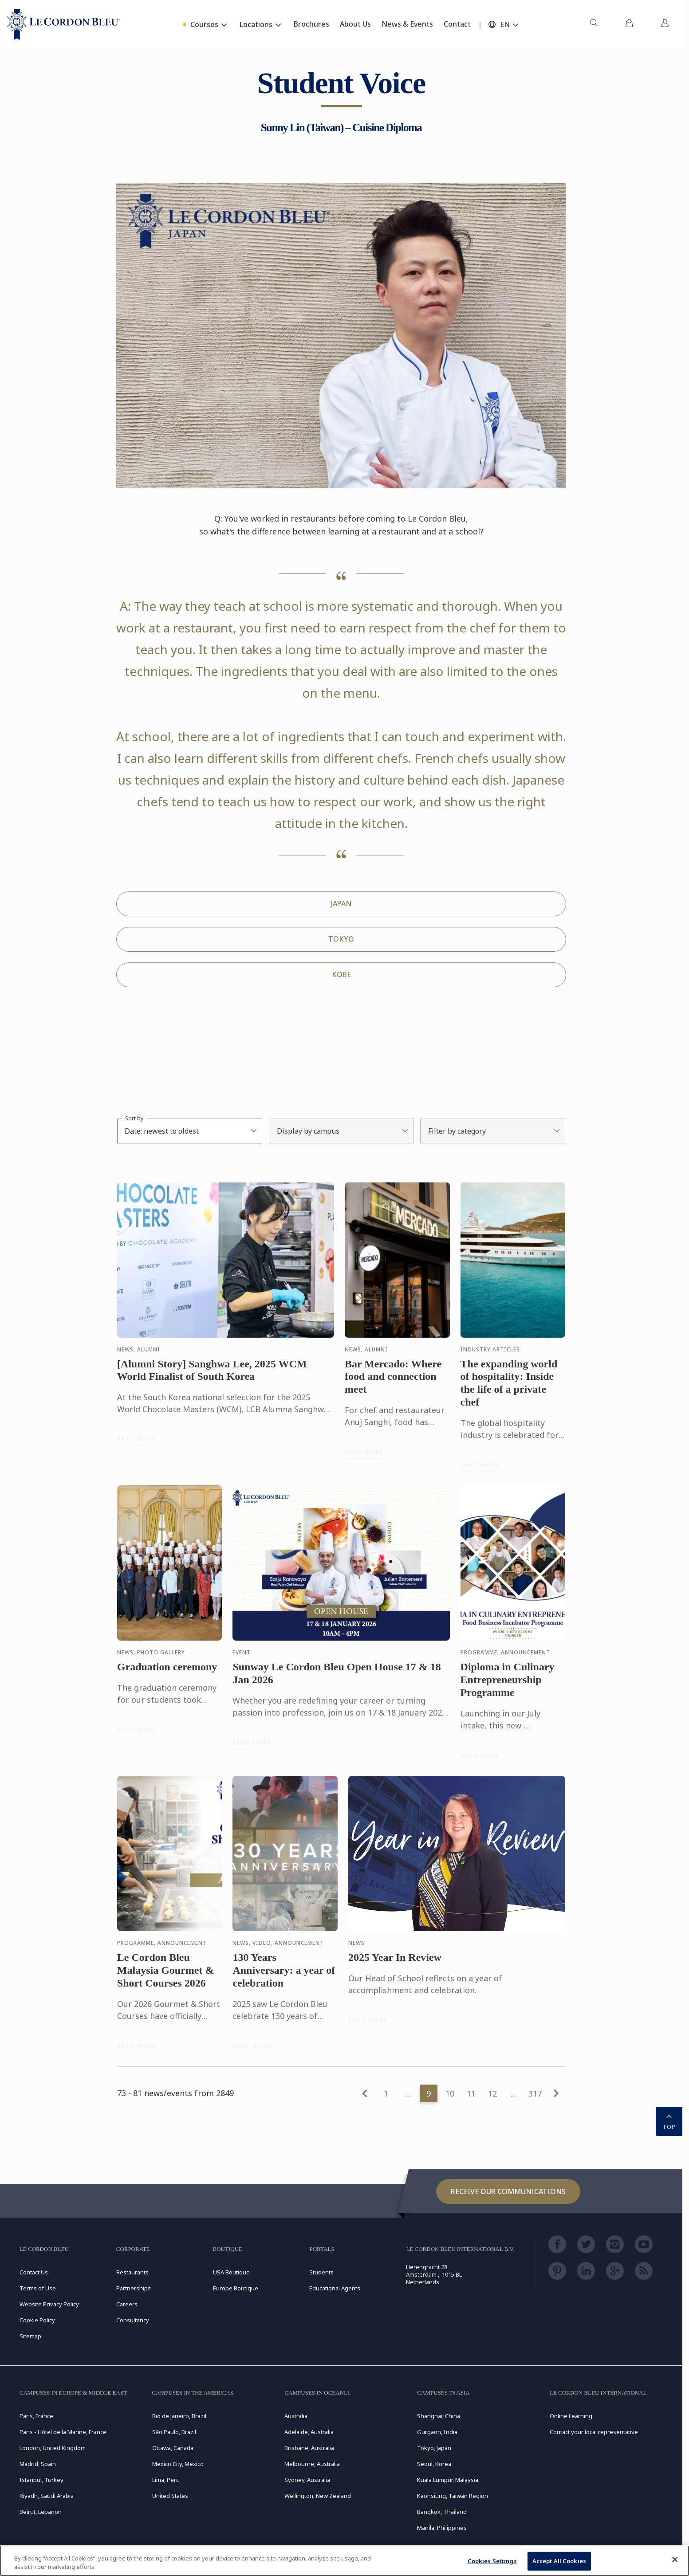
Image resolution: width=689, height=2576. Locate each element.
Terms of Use (38, 2288)
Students (321, 2272)
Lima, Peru (166, 2480)
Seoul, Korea (434, 2464)
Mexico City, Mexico (178, 2464)
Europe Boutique (235, 2288)
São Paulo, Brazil (174, 2432)
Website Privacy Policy (49, 2304)
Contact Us (34, 2272)
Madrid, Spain (38, 2464)
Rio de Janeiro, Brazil (179, 2416)
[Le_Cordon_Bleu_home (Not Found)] (63, 24)
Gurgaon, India (437, 2432)
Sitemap (30, 2336)
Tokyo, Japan (434, 2448)
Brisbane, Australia (309, 2448)
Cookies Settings (492, 2561)
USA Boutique (231, 2272)
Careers (127, 2304)
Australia (295, 2416)
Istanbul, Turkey (41, 2480)
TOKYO (341, 939)
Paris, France (36, 2416)
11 (471, 2093)
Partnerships (133, 2288)
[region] (344, 2560)
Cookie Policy (37, 2320)
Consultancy (132, 2320)
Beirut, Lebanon (41, 2512)
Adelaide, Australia (309, 2432)
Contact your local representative (594, 2432)
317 (535, 2093)
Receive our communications (508, 2191)
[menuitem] (593, 24)
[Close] (675, 2559)
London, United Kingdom (53, 2448)
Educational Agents (334, 2288)
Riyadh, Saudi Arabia (47, 2496)
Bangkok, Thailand (442, 2512)
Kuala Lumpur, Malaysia (447, 2480)
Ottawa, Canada (172, 2448)
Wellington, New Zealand (317, 2496)
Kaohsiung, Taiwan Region (452, 2496)
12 (492, 2093)
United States (170, 2496)
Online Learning (571, 2416)
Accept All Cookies (559, 2561)
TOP (669, 2120)
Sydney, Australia (307, 2480)
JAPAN (341, 903)
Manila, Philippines (442, 2528)
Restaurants (132, 2272)
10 (449, 2093)
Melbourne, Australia (312, 2464)
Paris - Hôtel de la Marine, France (63, 2432)
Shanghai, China (438, 2416)
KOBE (341, 974)
